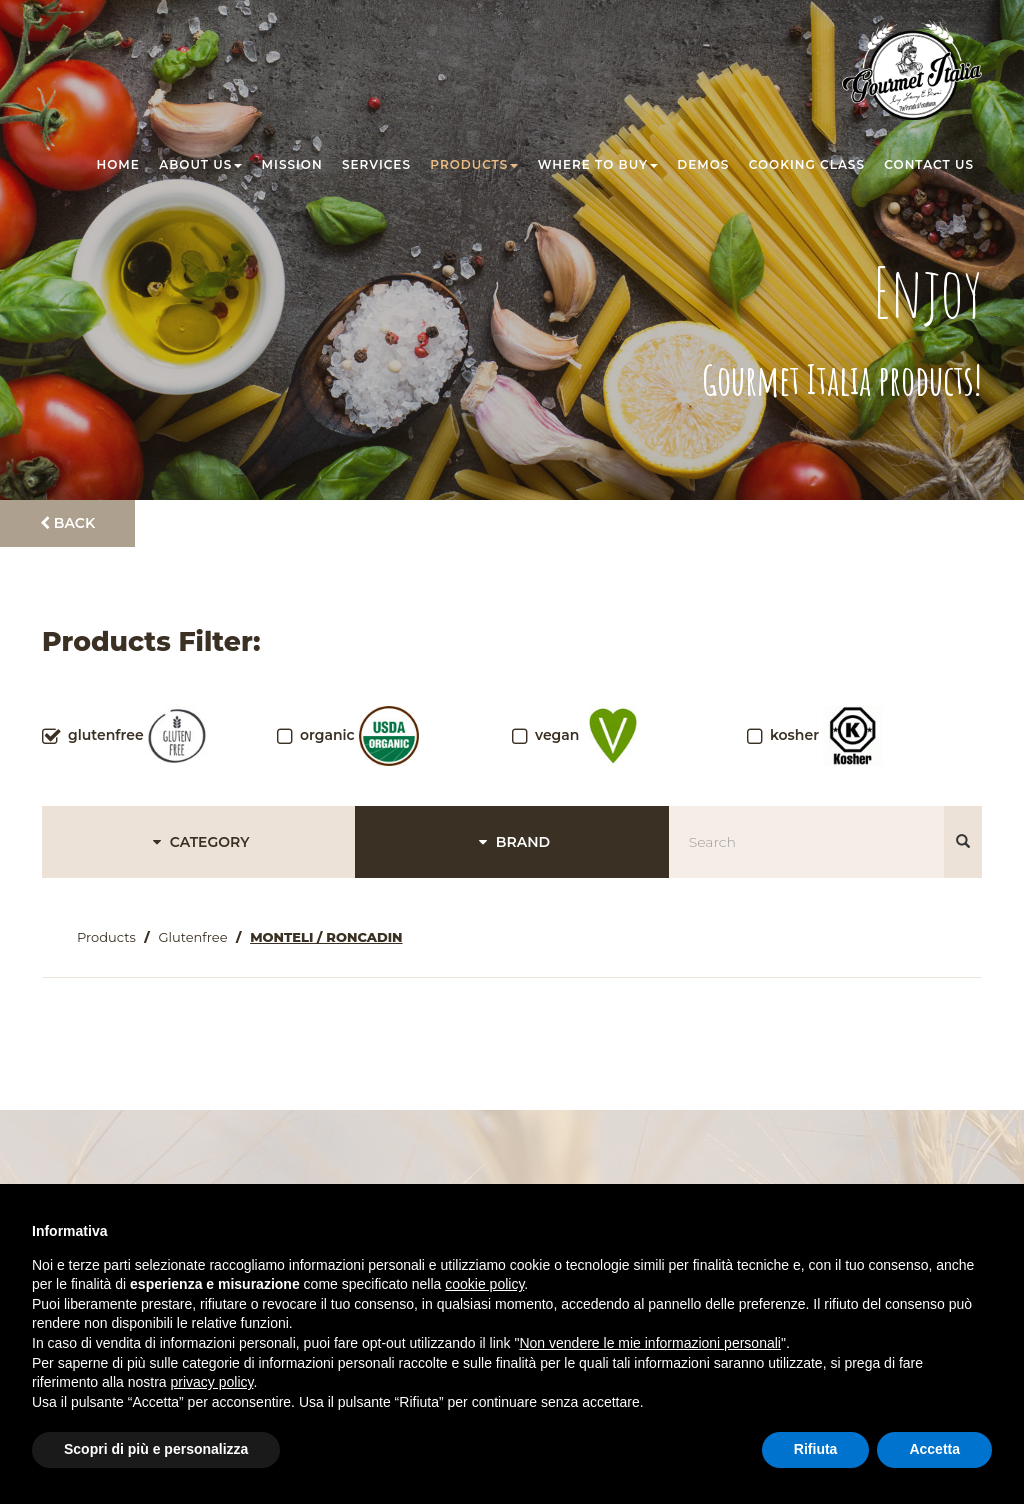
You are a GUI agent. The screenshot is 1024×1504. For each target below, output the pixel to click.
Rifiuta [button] (816, 1449)
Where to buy (598, 164)
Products (474, 164)
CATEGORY (198, 842)
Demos (703, 164)
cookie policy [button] (484, 1284)
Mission (292, 164)
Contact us (929, 164)
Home (118, 164)
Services (376, 164)
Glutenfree (192, 937)
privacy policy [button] (212, 1382)
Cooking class (807, 164)
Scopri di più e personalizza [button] (156, 1449)
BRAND (512, 842)
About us (200, 164)
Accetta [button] (934, 1449)
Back (67, 523)
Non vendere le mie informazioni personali (649, 1343)
